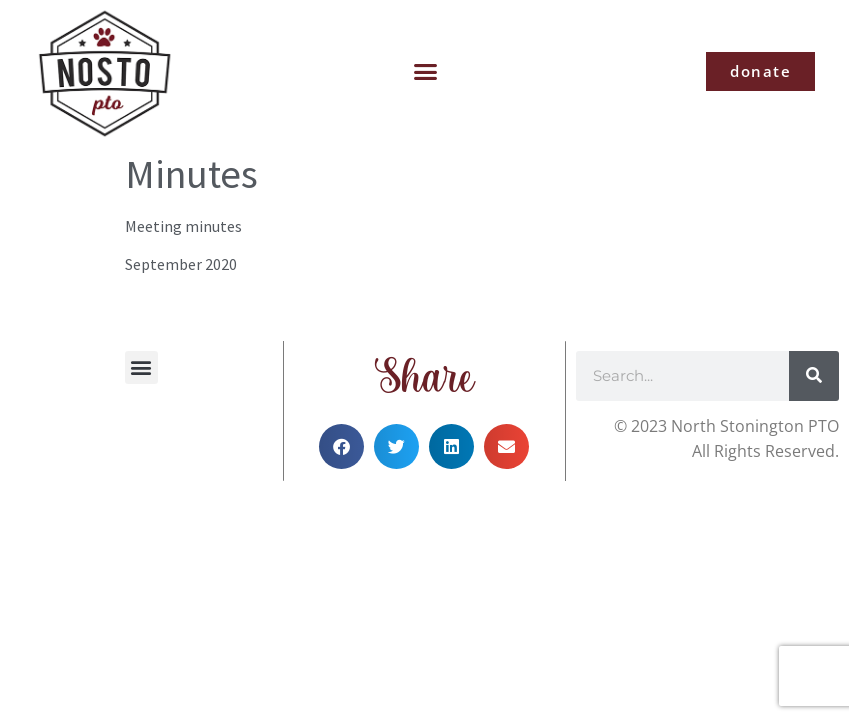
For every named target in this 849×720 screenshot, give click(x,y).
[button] (426, 72)
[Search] (814, 376)
